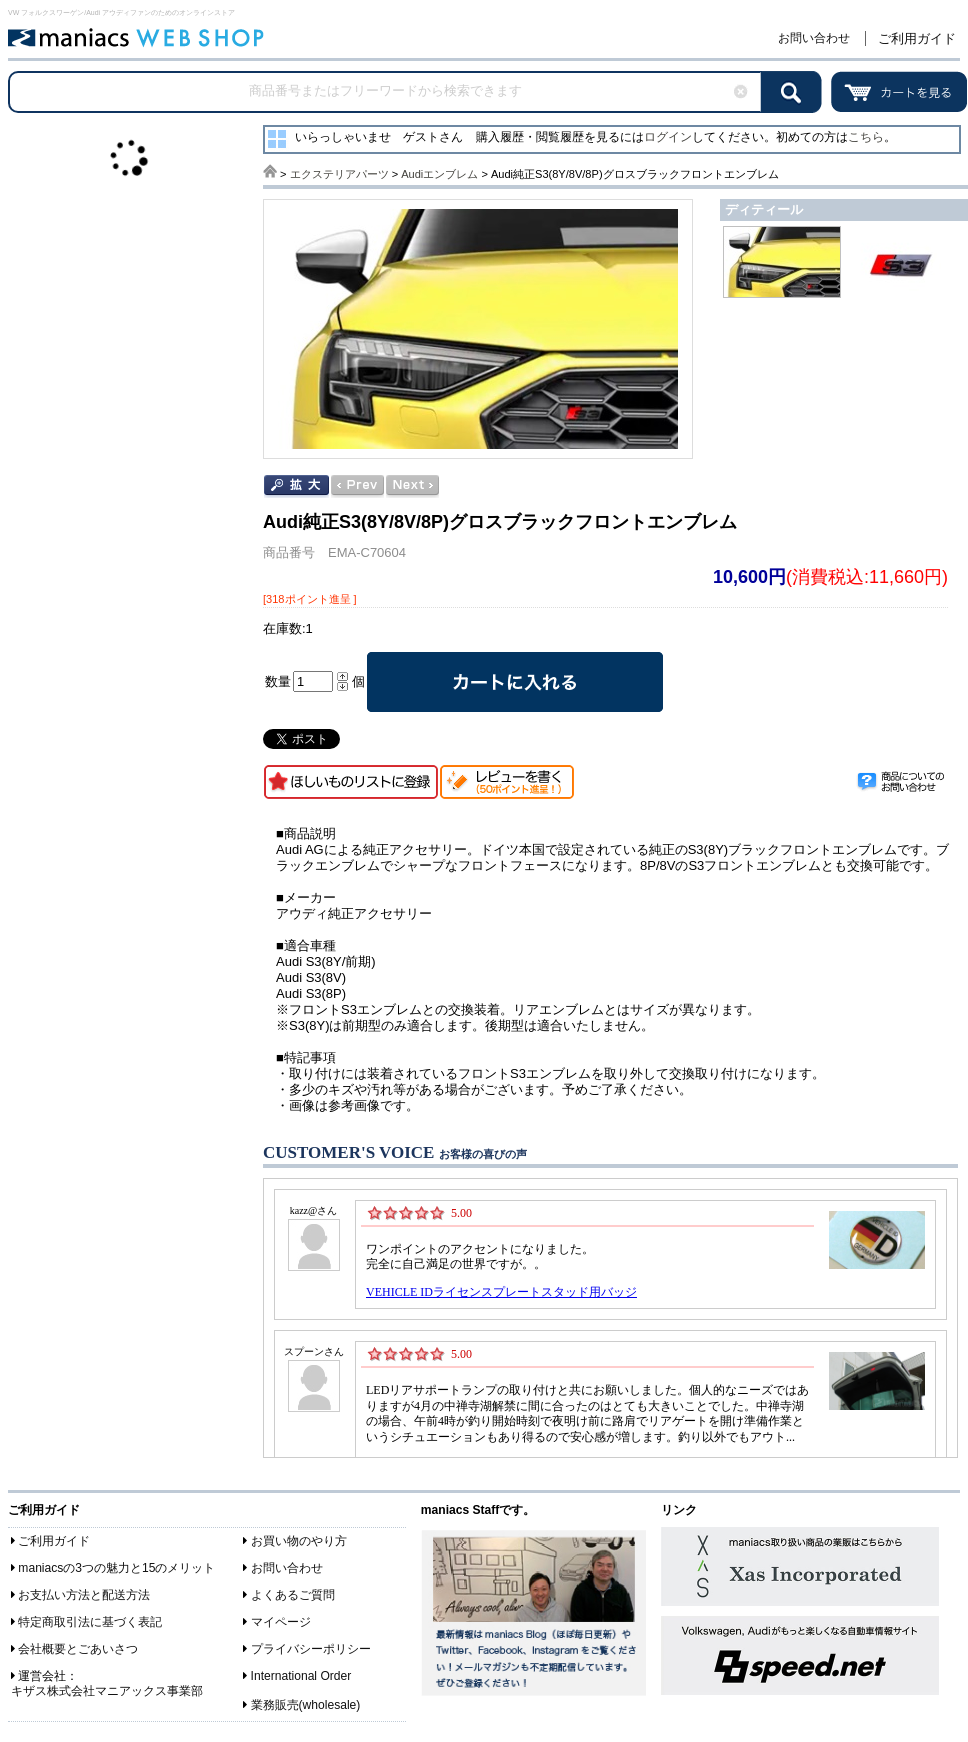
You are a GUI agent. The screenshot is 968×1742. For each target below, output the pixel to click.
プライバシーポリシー (311, 1649)
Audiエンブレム (439, 174)
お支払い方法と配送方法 (84, 1595)
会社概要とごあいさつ (78, 1649)
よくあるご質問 (293, 1595)
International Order (301, 1676)
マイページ (281, 1622)
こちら (866, 137)
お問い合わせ (814, 38)
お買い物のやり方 (299, 1541)
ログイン (668, 137)
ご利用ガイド (917, 38)
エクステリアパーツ (339, 174)
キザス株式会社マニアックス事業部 (107, 1691)
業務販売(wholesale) (306, 1705)
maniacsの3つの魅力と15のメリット (116, 1568)
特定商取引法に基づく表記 (90, 1622)
